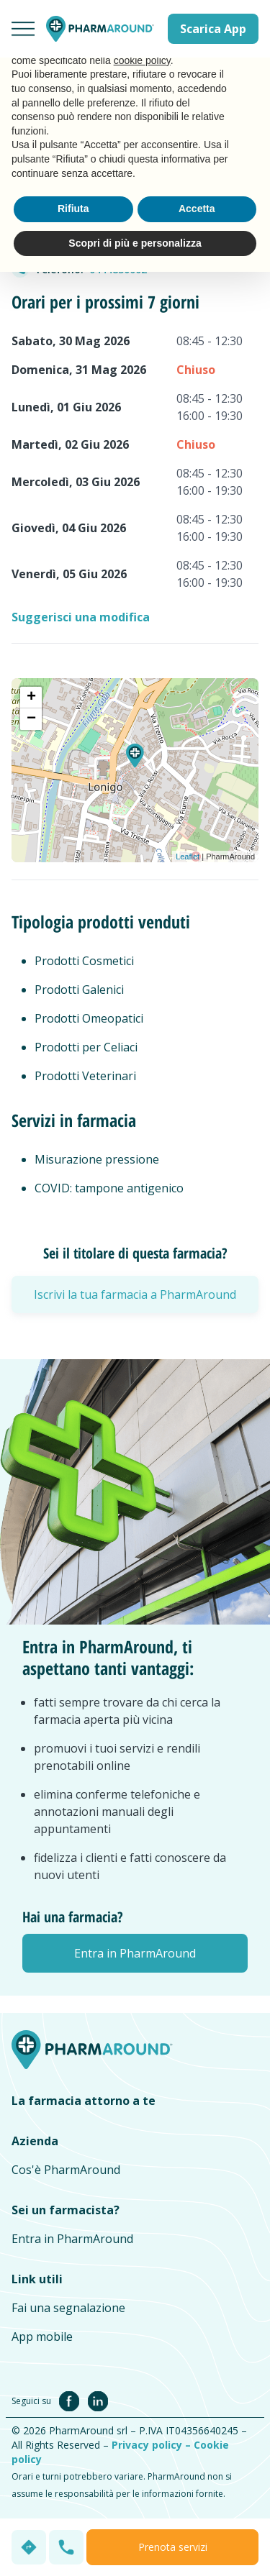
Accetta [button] (197, 208)
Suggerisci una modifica (81, 617)
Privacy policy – (153, 2445)
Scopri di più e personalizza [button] (134, 243)
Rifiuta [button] (73, 208)
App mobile (42, 2336)
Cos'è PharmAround (66, 2170)
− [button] (31, 719)
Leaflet (187, 856)
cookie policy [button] (142, 60)
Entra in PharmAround (72, 2239)
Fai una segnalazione (68, 2308)
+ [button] (31, 697)
